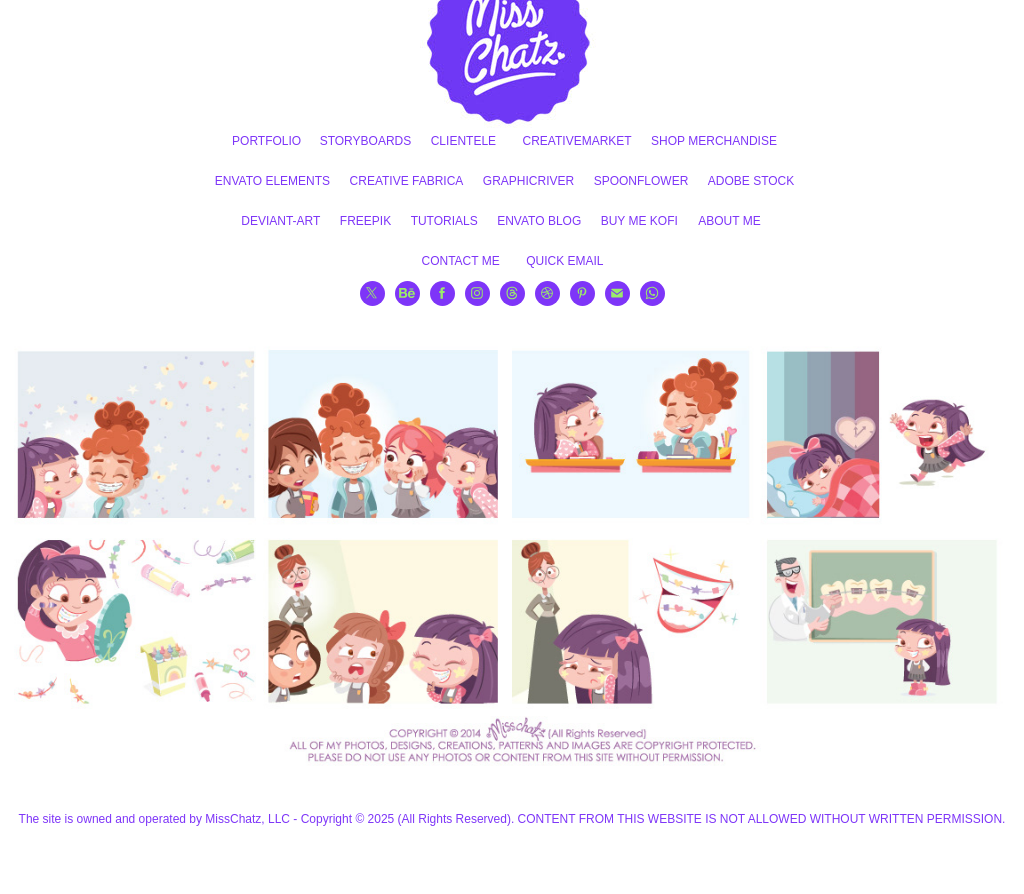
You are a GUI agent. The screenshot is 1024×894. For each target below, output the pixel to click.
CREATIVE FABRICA (407, 181)
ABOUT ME (729, 221)
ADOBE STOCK (751, 181)
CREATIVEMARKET (577, 141)
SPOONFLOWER (641, 181)
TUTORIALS (444, 221)
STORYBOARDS (366, 141)
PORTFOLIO (266, 141)
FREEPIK (365, 221)
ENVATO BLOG (539, 221)
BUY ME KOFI (639, 221)
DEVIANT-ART (280, 221)
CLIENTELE (463, 141)
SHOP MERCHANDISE (714, 141)
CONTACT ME (460, 261)
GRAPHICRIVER (528, 181)
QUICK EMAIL (564, 261)
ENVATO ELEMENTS (272, 181)
